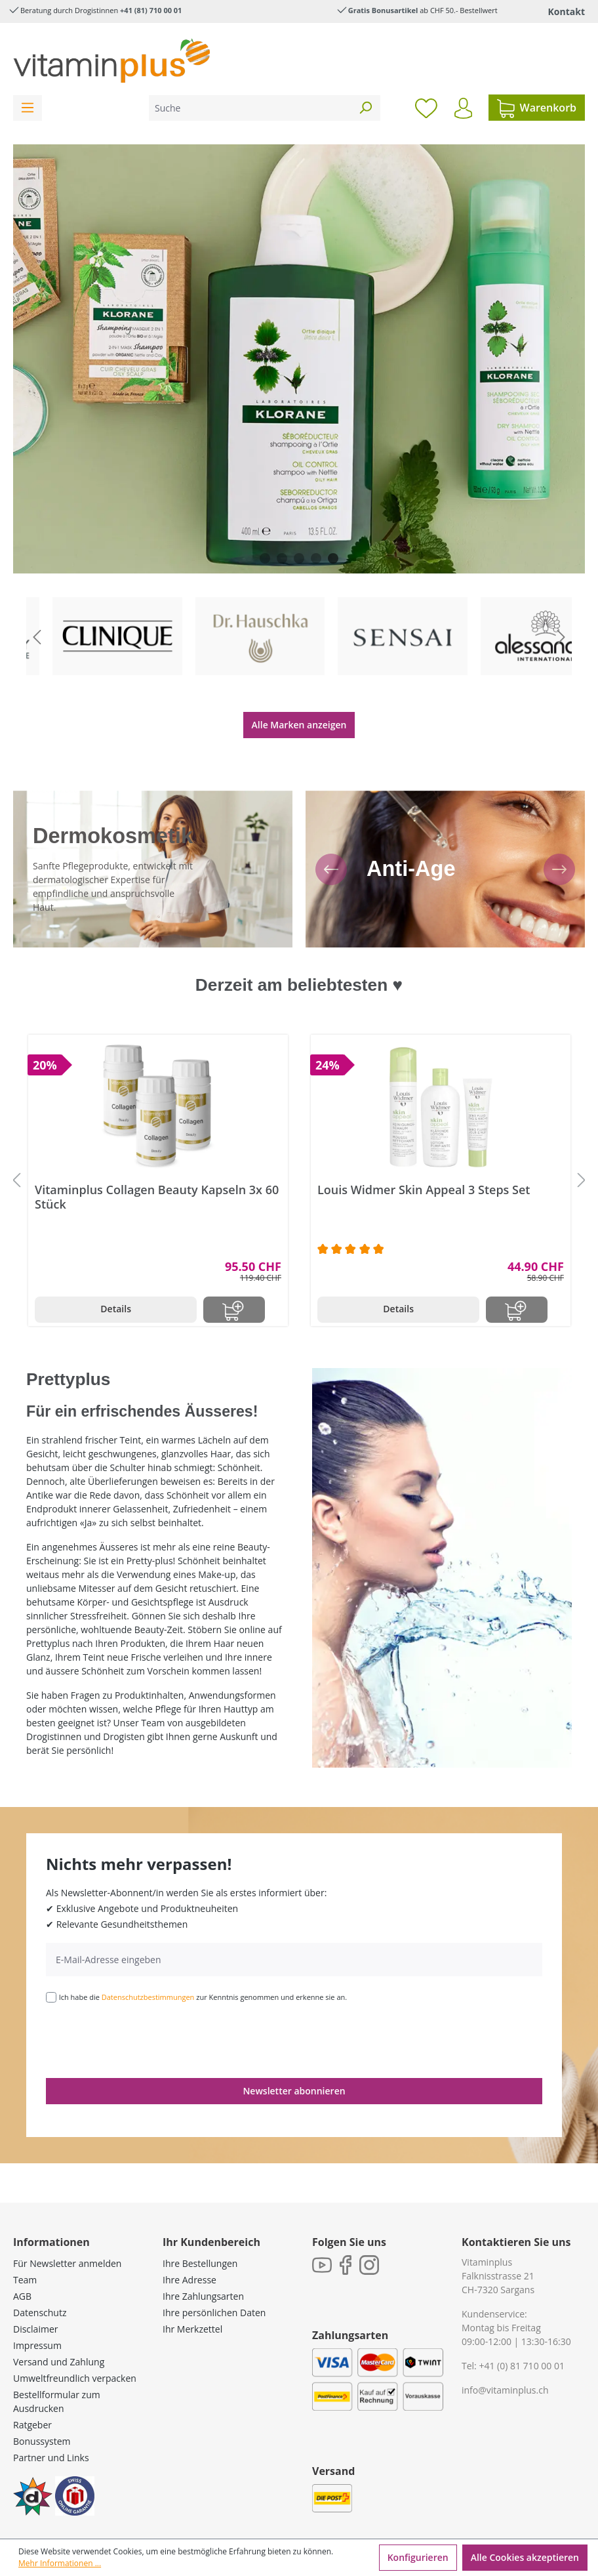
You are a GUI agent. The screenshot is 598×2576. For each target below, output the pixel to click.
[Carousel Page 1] (265, 558)
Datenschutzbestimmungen (148, 1962)
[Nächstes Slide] (561, 618)
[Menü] (27, 108)
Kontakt (566, 11)
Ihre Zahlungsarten (203, 2261)
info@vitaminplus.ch (505, 2355)
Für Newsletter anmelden (67, 2228)
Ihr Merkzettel (192, 2294)
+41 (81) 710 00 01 (151, 10)
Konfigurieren (418, 2557)
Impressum (37, 2310)
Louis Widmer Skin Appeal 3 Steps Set (423, 1155)
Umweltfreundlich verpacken (74, 2343)
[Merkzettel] (426, 107)
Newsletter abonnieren (294, 2056)
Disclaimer (35, 2294)
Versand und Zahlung (58, 2327)
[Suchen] (365, 108)
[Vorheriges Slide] (36, 618)
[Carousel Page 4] (316, 558)
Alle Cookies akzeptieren (525, 2557)
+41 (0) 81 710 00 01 (522, 2331)
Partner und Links (51, 2423)
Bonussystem (41, 2406)
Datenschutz (39, 2278)
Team (25, 2245)
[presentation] (145, 2004)
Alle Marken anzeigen (299, 689)
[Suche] (250, 108)
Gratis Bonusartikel (383, 10)
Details (115, 1274)
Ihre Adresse (189, 2245)
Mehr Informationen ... (59, 2563)
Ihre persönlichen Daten (214, 2278)
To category (98, 599)
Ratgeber (32, 2390)
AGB (22, 2261)
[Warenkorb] (536, 107)
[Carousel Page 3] (299, 558)
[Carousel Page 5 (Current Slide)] (333, 558)
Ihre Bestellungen (200, 2228)
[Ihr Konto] (463, 108)
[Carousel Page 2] (282, 558)
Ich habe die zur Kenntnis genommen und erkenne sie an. (203, 1962)
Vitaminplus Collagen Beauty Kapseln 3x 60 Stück (157, 1162)
